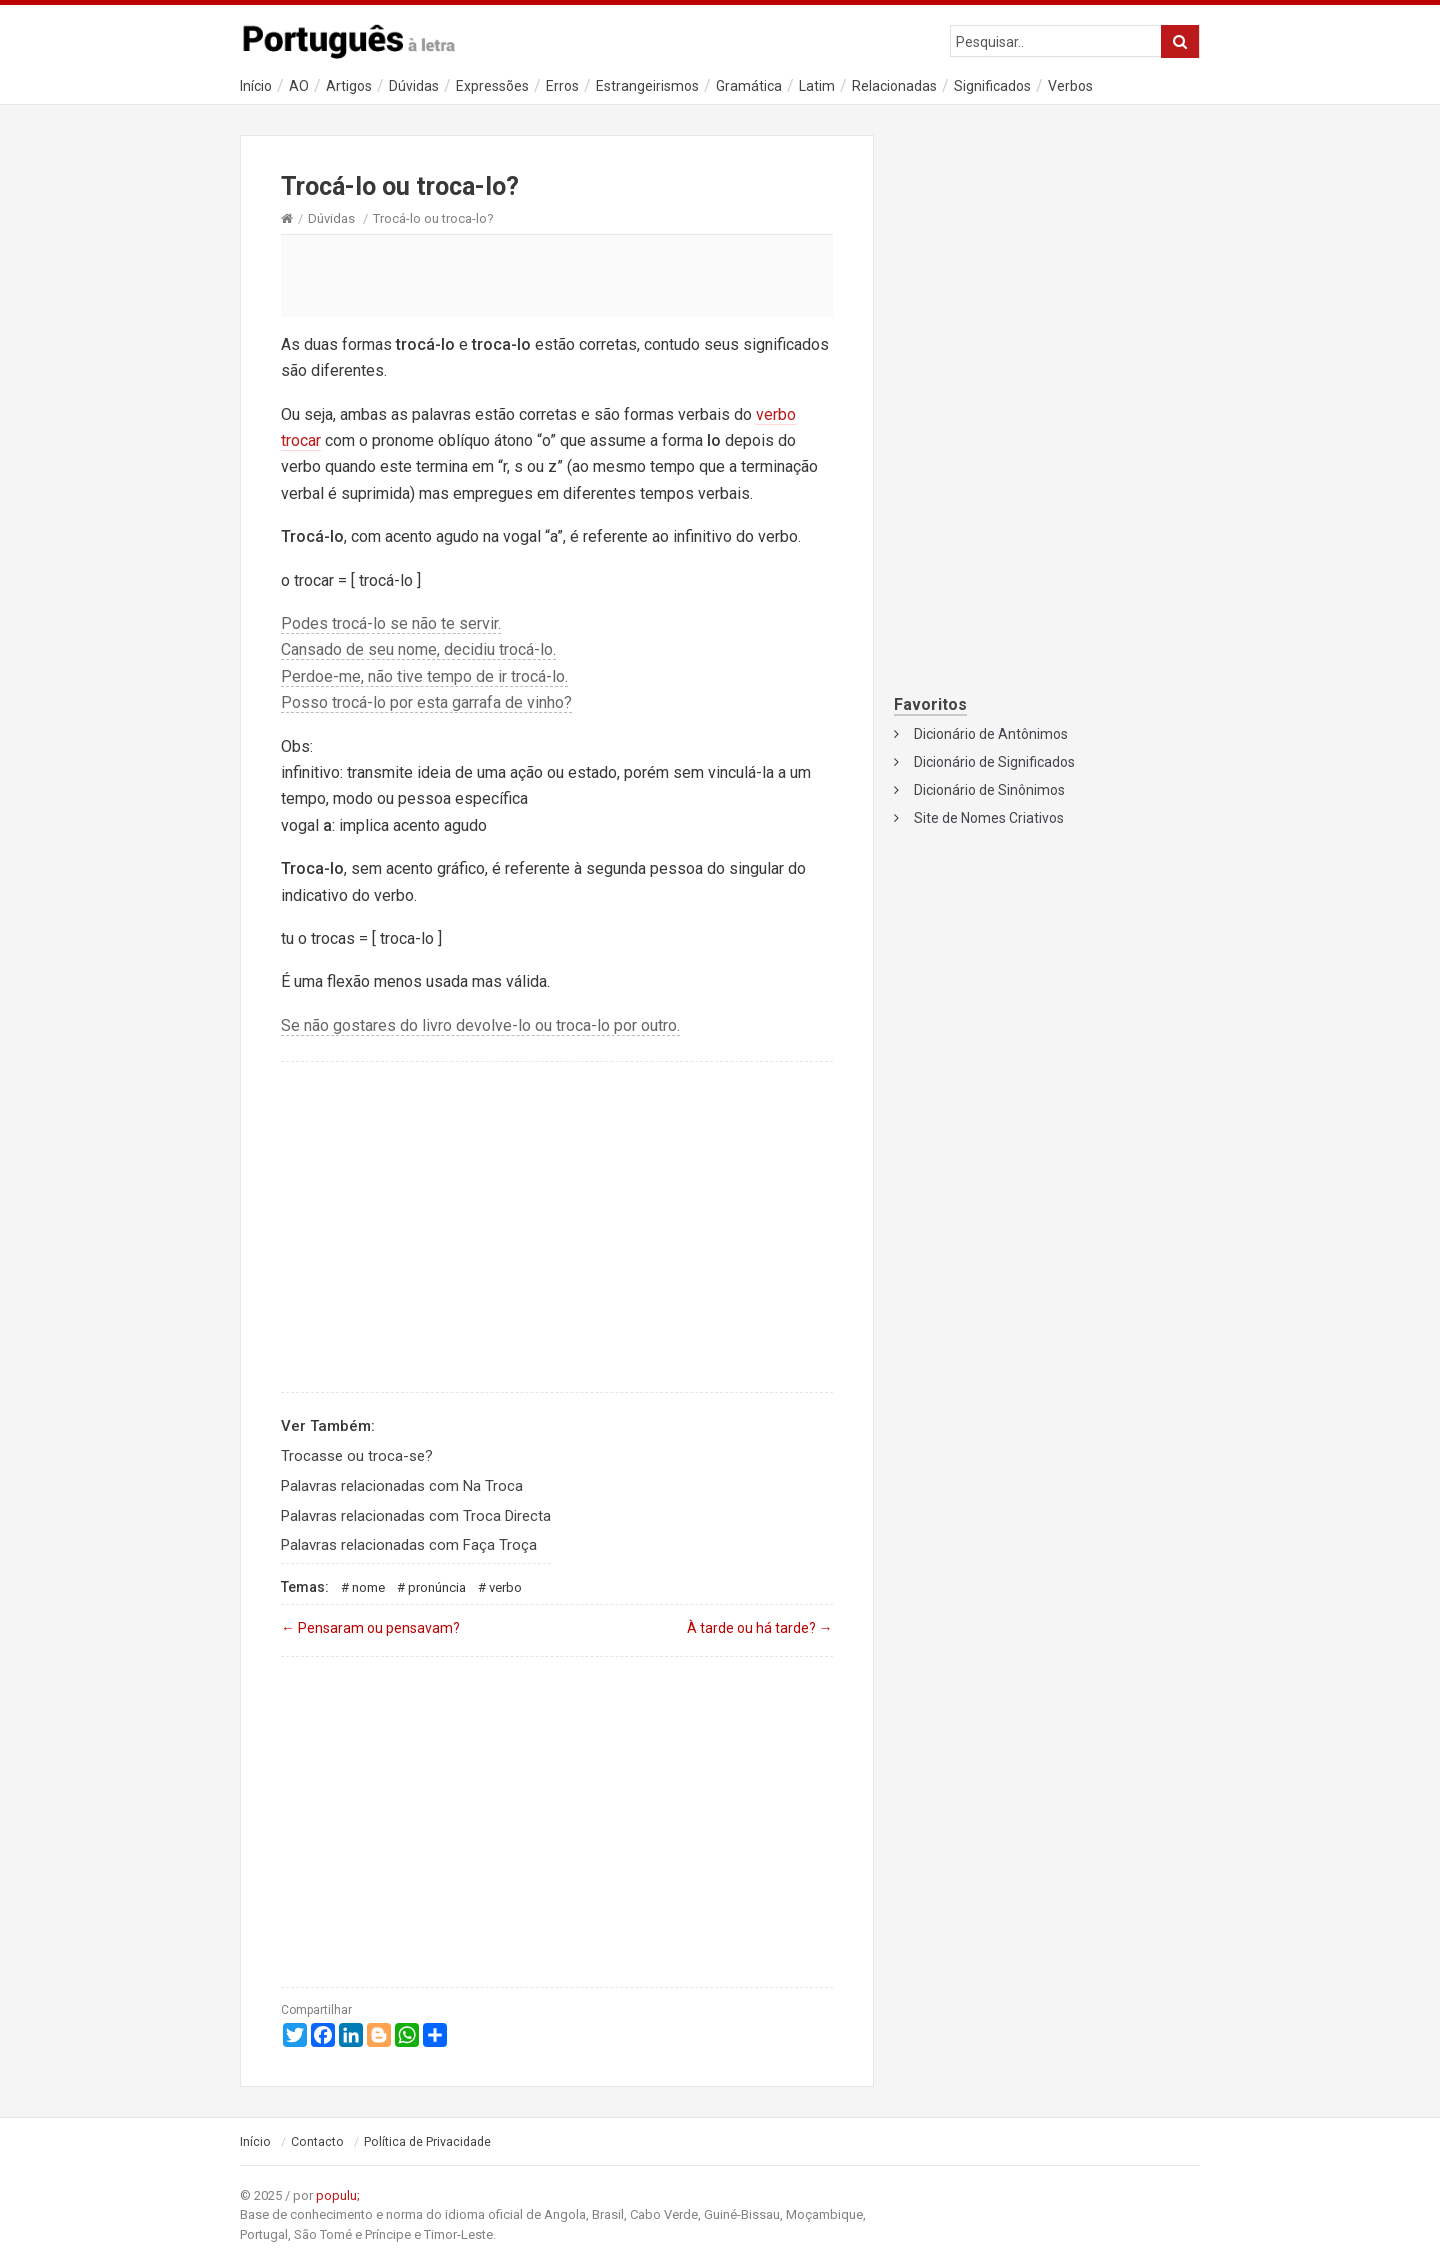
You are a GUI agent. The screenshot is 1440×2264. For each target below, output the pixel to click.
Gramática (749, 86)
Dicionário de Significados (994, 762)
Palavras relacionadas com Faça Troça (409, 1545)
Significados (992, 86)
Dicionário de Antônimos (991, 734)
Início (256, 86)
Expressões (492, 86)
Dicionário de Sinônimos (989, 790)
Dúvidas (414, 86)
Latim (817, 86)
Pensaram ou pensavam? (370, 1628)
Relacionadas (894, 86)
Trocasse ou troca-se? (357, 1456)
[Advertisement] (557, 275)
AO (299, 86)
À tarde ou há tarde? (760, 1628)
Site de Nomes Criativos (989, 818)
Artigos (349, 86)
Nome (368, 1587)
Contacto (317, 2142)
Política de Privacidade (427, 2142)
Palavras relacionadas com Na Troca (402, 1486)
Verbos (1070, 86)
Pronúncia (437, 1587)
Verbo (505, 1587)
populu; (338, 2195)
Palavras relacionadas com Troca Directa (416, 1516)
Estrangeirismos (647, 86)
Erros (562, 86)
